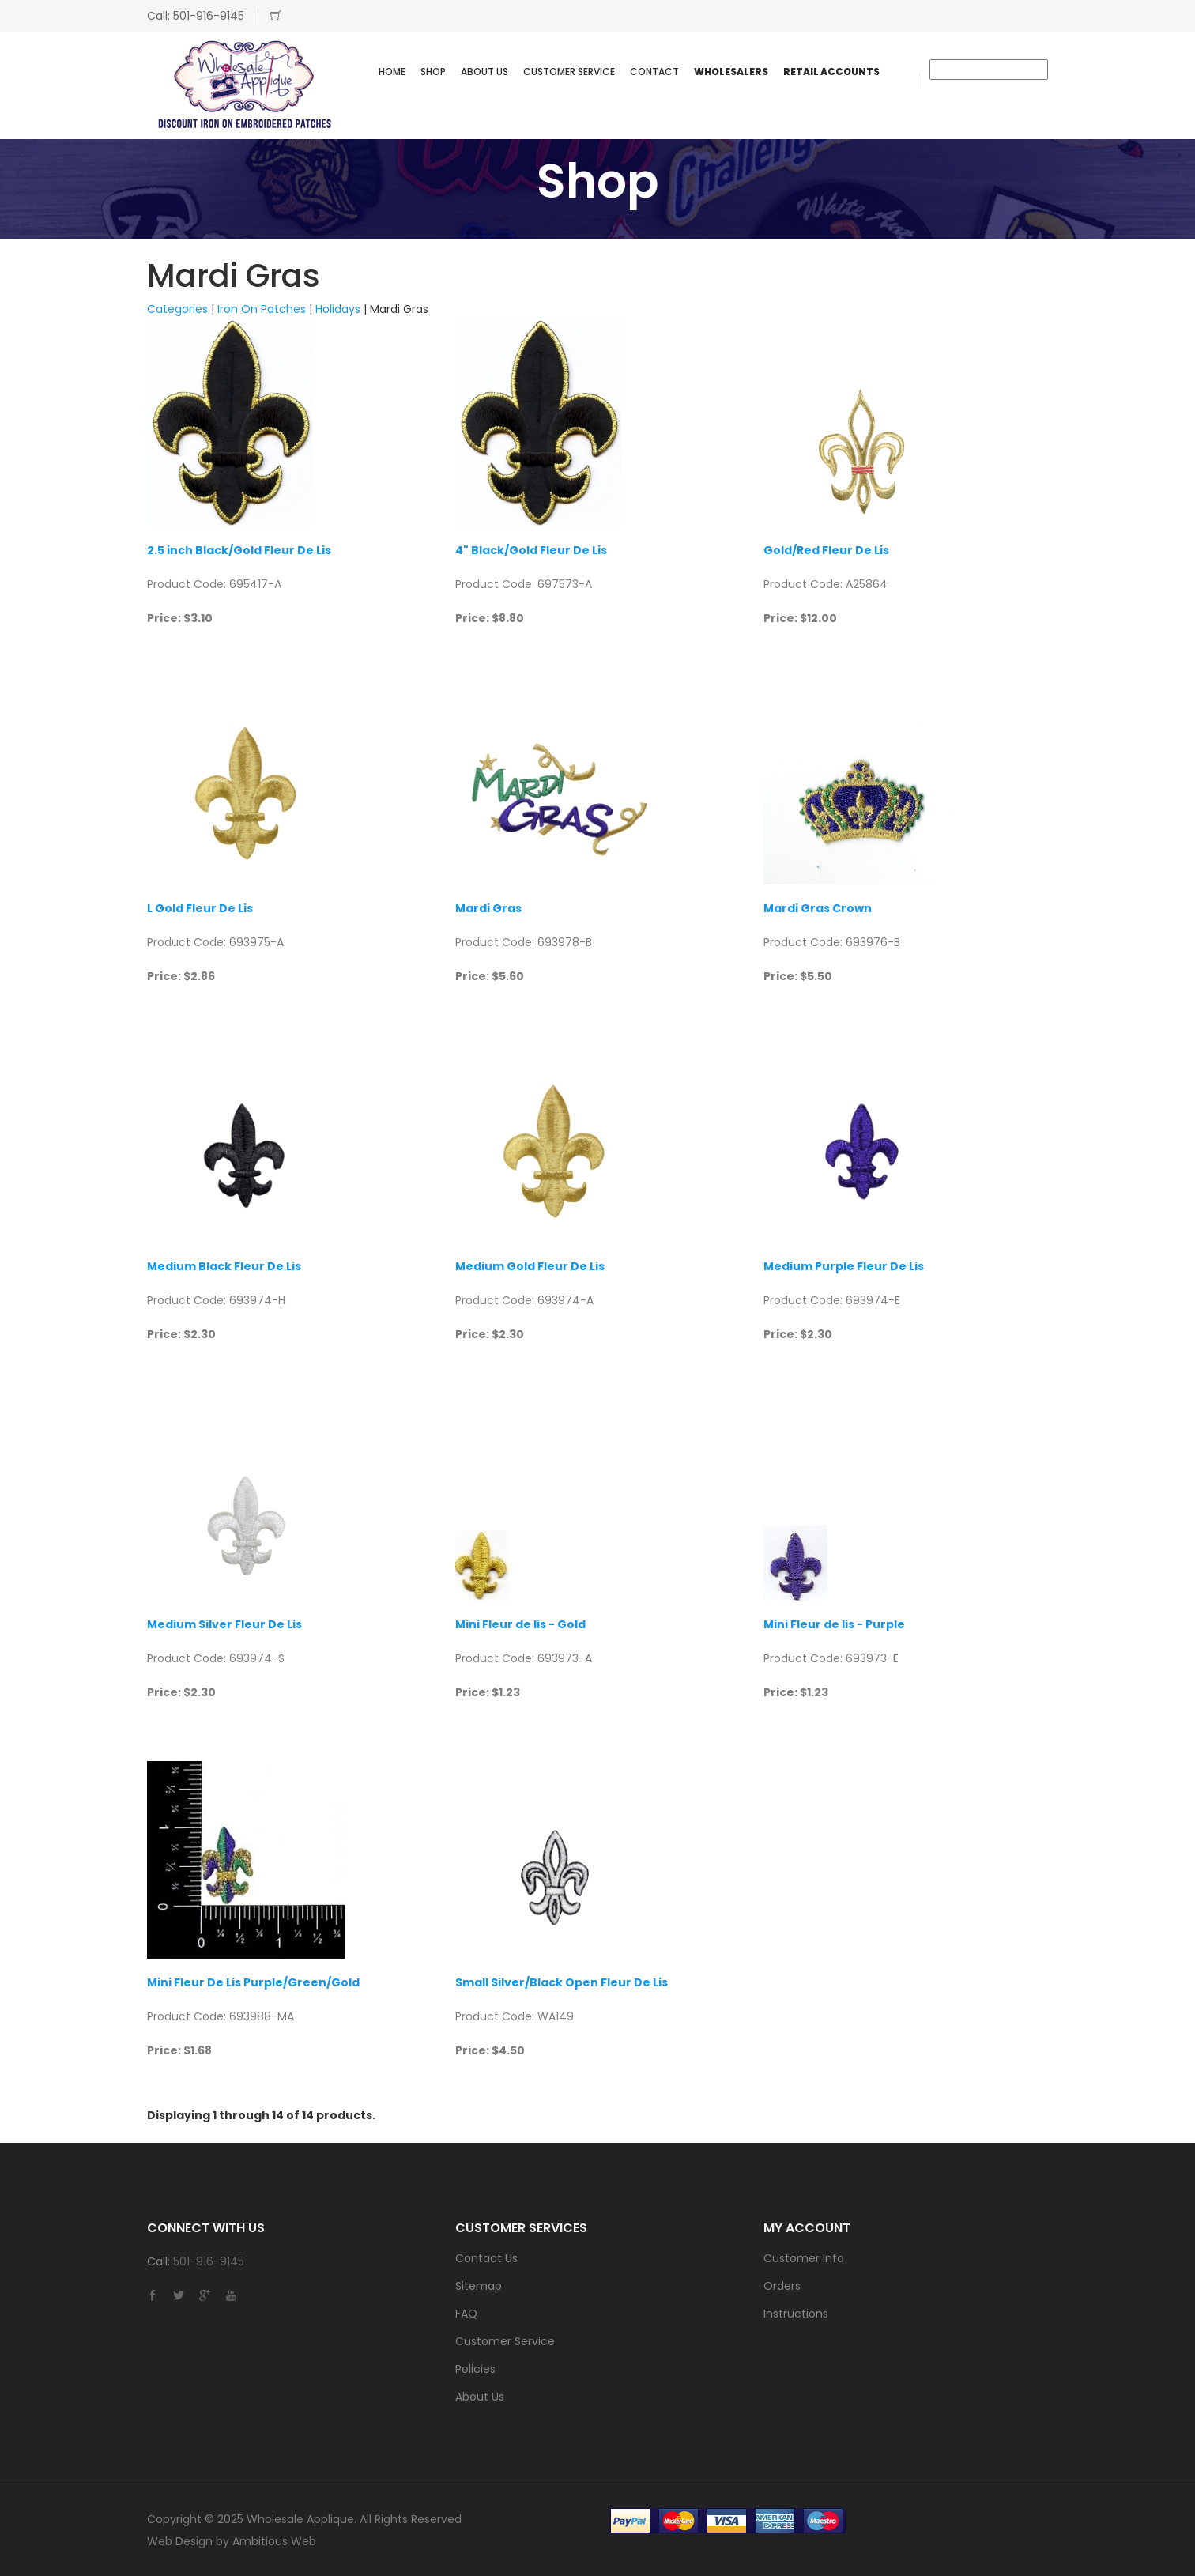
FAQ (466, 2313)
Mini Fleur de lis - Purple (834, 1624)
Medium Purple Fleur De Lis (843, 1266)
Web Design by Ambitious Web (231, 2541)
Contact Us (486, 2258)
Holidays (337, 309)
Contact (654, 71)
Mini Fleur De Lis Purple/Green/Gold (253, 1982)
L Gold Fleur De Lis (200, 908)
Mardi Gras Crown (817, 908)
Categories (177, 309)
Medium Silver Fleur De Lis (224, 1624)
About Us (484, 71)
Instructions (795, 2313)
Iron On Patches (261, 309)
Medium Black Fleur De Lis (224, 1266)
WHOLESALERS (731, 71)
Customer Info (803, 2258)
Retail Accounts (831, 71)
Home (392, 71)
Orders (782, 2286)
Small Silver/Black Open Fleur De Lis (561, 1982)
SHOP (433, 71)
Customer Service (569, 71)
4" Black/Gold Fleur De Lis (531, 550)
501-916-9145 (208, 16)
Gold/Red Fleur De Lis (826, 550)
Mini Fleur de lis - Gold (520, 1624)
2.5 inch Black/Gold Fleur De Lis (239, 550)
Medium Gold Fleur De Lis (530, 1266)
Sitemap (478, 2286)
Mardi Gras (488, 908)
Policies (475, 2369)
